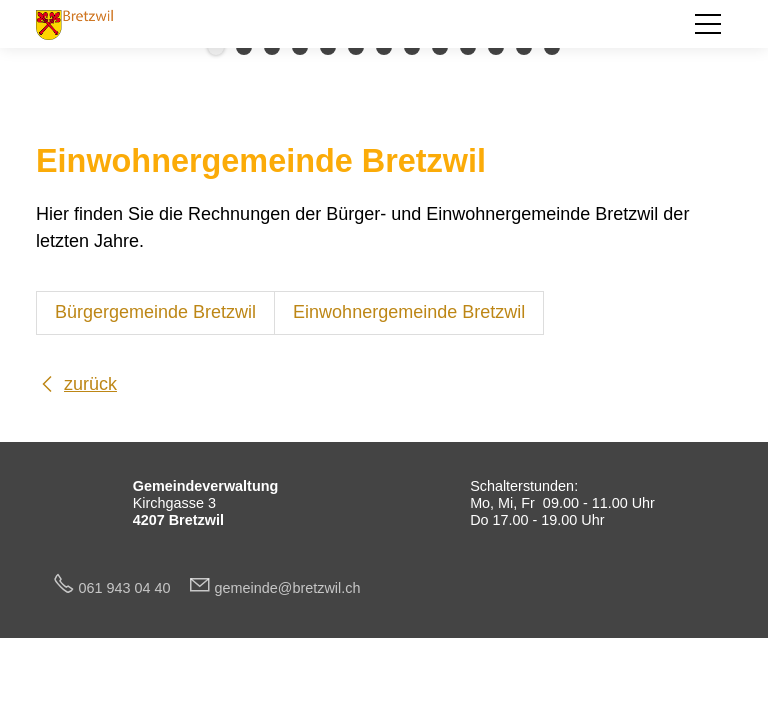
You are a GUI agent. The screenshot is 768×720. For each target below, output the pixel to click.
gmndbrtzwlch (288, 588)
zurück (90, 384)
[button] (708, 24)
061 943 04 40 (133, 588)
